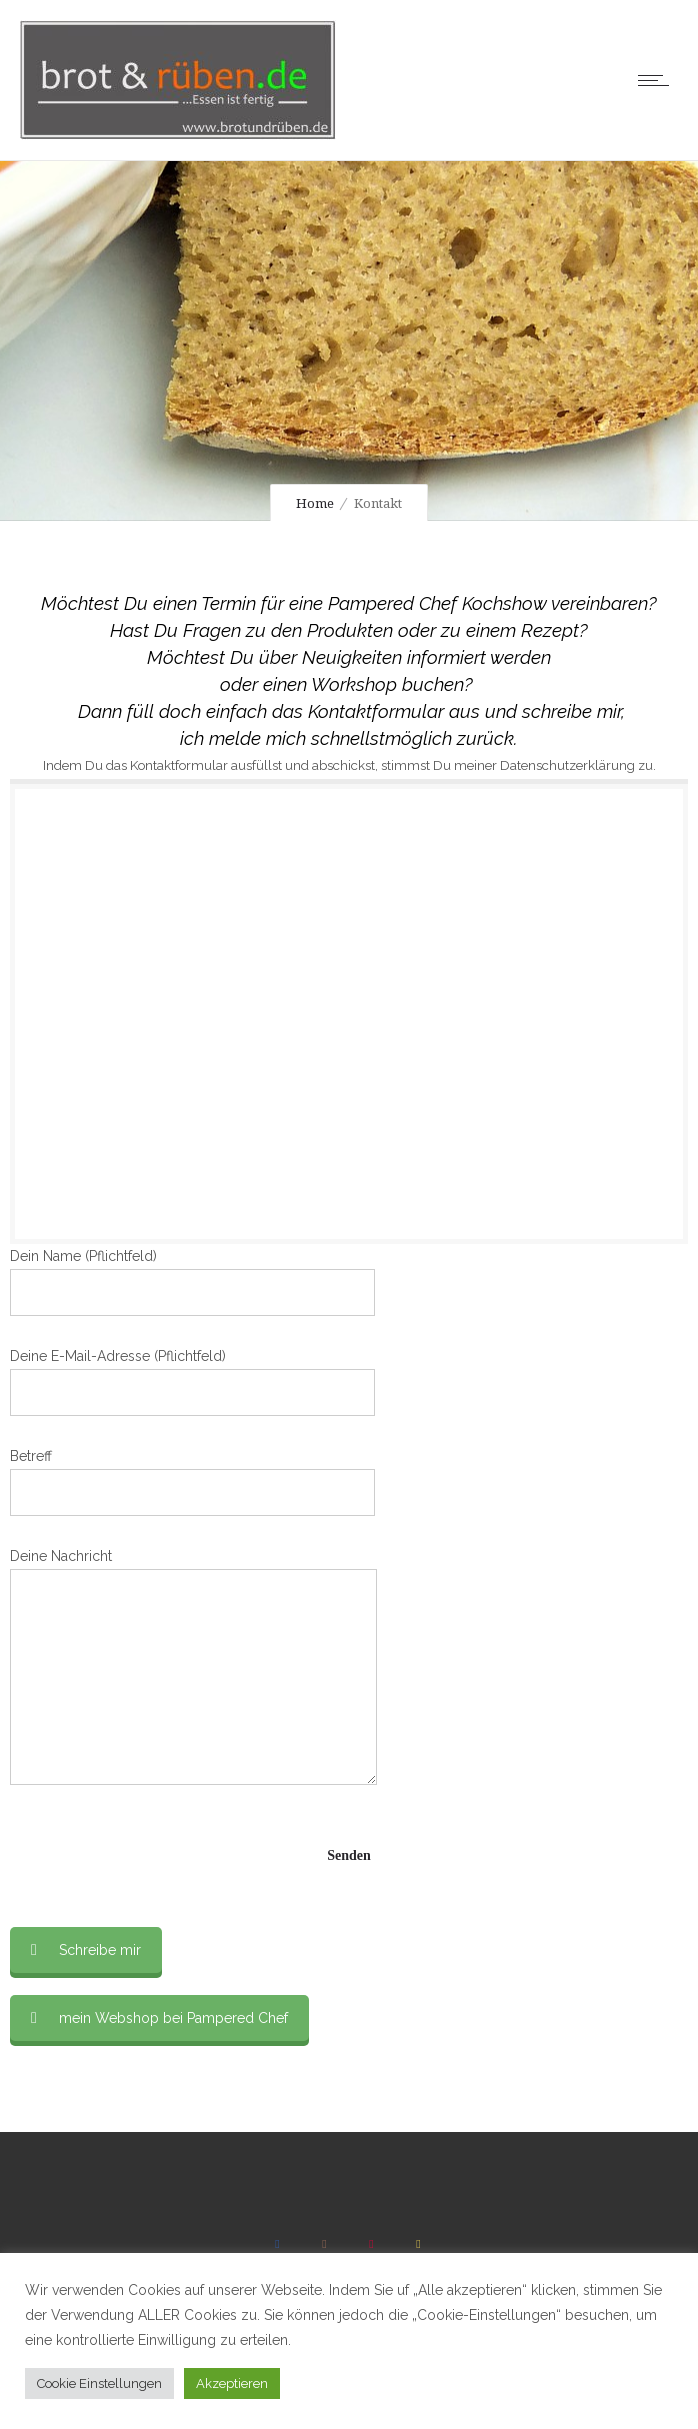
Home (315, 503)
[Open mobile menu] (658, 80)
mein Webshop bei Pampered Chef (159, 2018)
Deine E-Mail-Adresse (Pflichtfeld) (192, 1382)
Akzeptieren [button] (232, 2383)
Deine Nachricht (193, 1666)
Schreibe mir (86, 1950)
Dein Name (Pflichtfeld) (192, 1282)
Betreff (192, 1482)
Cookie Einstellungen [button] (99, 2383)
